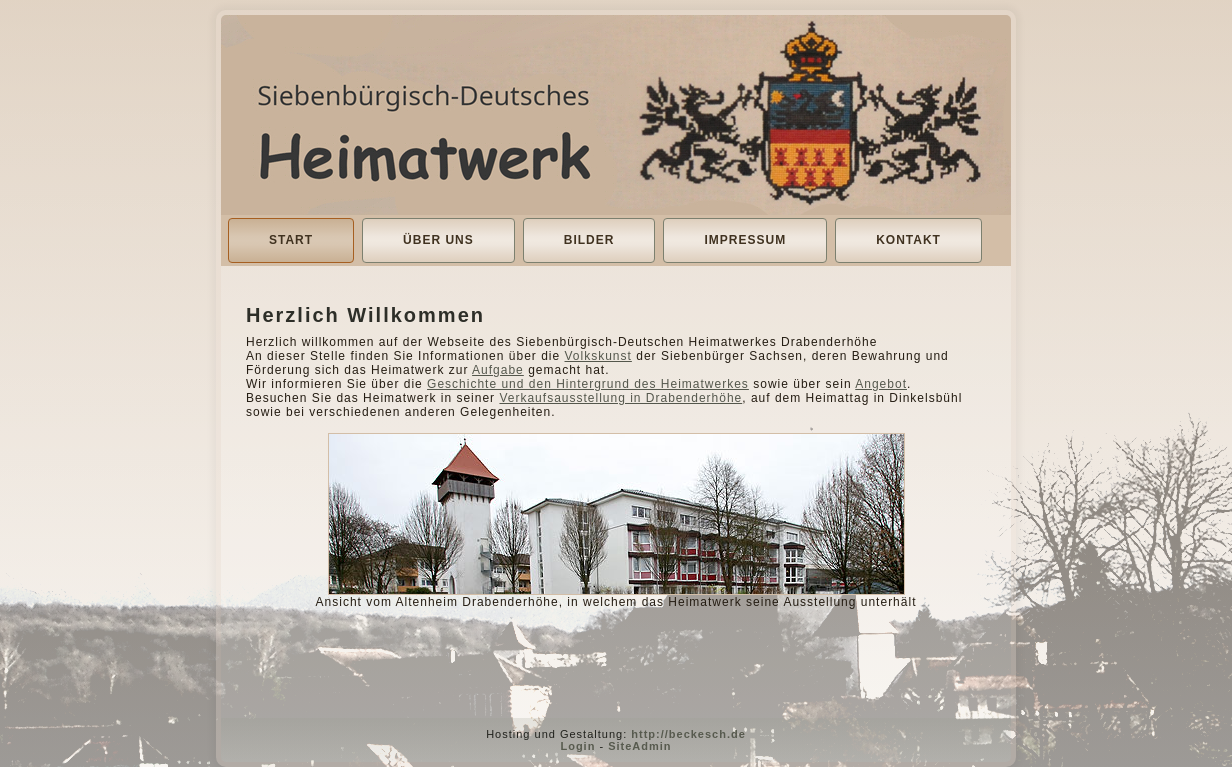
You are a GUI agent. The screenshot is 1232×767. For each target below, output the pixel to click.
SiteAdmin (639, 746)
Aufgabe (498, 370)
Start (291, 240)
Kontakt (908, 240)
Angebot (881, 384)
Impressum (745, 240)
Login (577, 746)
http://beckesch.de (688, 734)
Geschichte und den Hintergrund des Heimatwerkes (588, 384)
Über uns (438, 240)
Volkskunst (598, 356)
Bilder (589, 240)
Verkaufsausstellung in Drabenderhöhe (620, 398)
